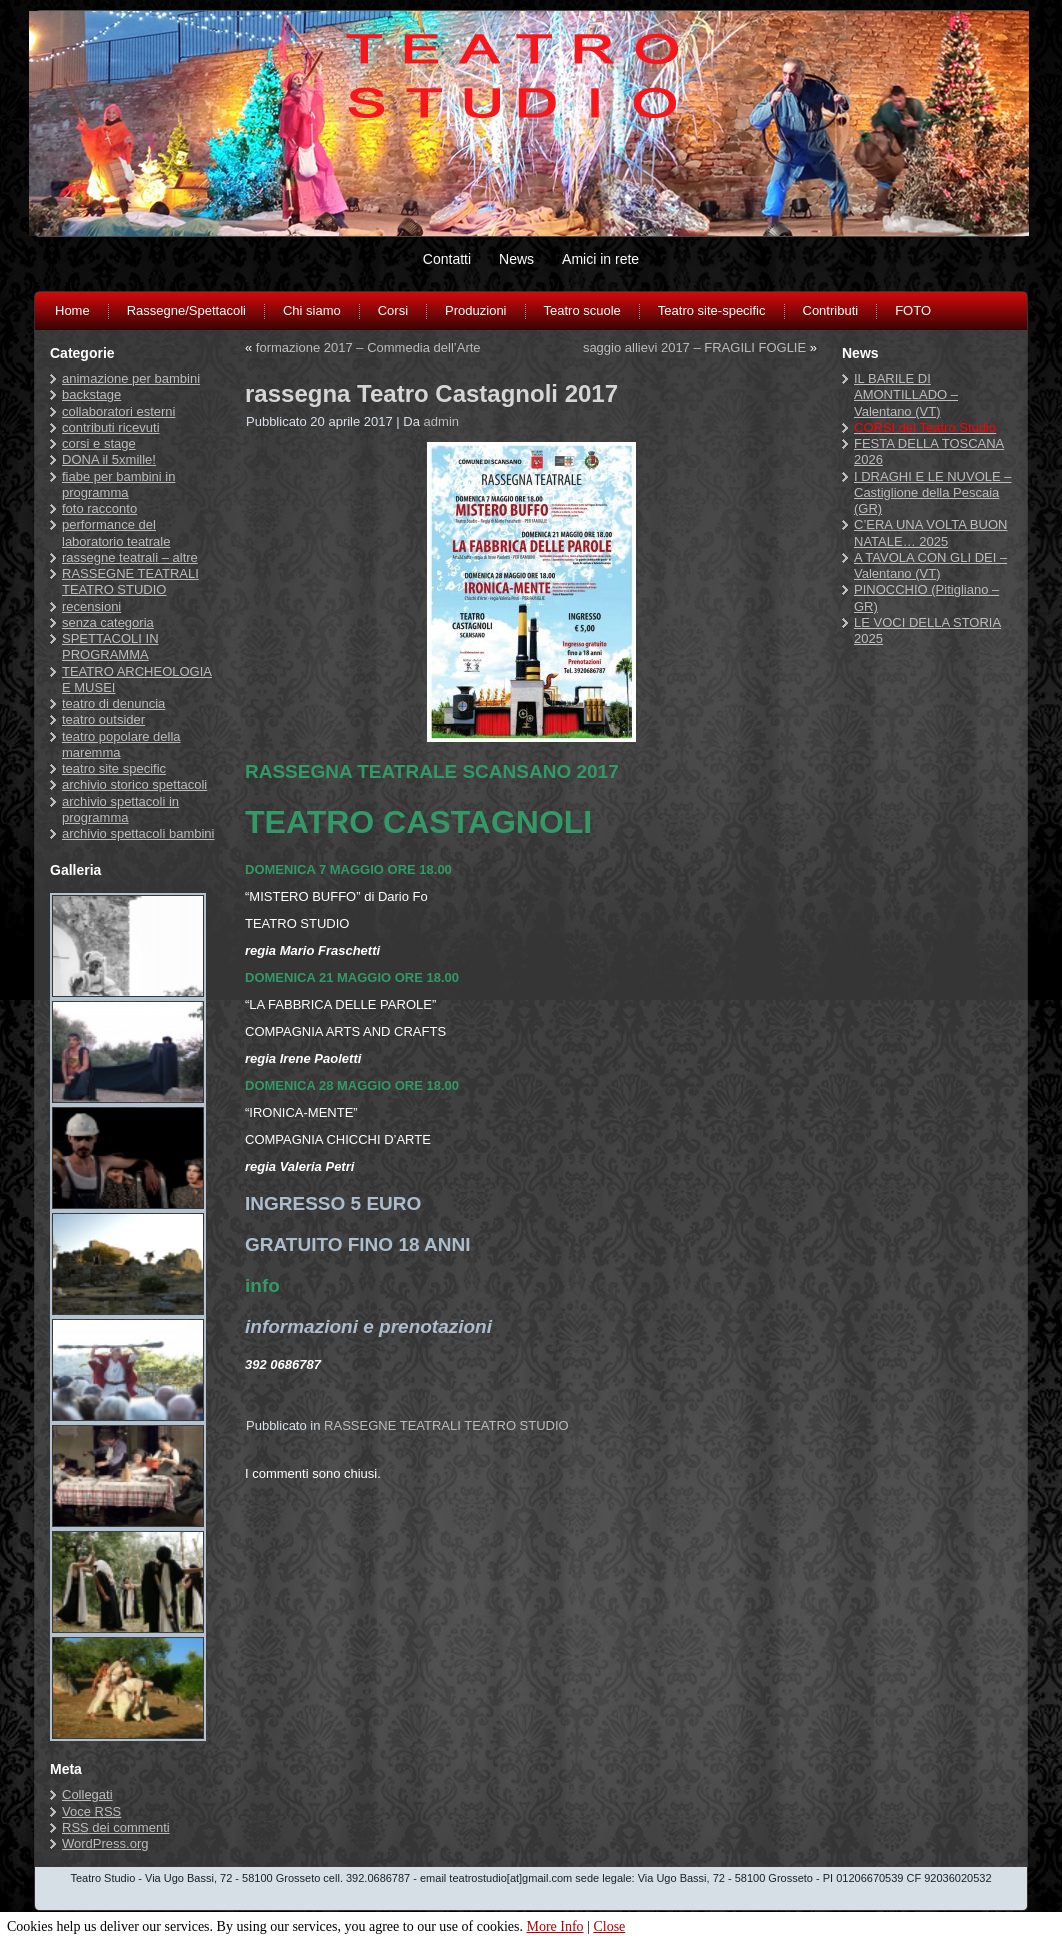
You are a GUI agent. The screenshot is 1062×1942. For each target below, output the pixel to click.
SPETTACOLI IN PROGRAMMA (110, 646)
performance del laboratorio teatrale (116, 532)
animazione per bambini (131, 378)
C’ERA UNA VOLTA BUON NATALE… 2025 (930, 532)
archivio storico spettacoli (134, 784)
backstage (91, 394)
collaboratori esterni (118, 411)
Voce (91, 1811)
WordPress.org (105, 1843)
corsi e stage (99, 443)
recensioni (91, 606)
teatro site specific (114, 768)
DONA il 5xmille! (109, 459)
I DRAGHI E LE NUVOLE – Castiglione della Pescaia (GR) (933, 493)
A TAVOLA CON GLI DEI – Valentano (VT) (930, 565)
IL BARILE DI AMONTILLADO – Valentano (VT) (906, 395)
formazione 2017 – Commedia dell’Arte (368, 347)
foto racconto (99, 508)
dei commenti (116, 1827)
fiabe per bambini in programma (118, 484)
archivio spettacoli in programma (120, 809)
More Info (554, 1926)
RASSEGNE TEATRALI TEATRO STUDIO (130, 581)
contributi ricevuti (111, 427)
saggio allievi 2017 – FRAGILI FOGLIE (694, 347)
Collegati (87, 1794)
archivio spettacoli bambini (138, 833)
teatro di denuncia (113, 703)
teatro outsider (103, 719)
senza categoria (108, 622)
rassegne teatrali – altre (130, 557)
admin (441, 421)
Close (609, 1926)
